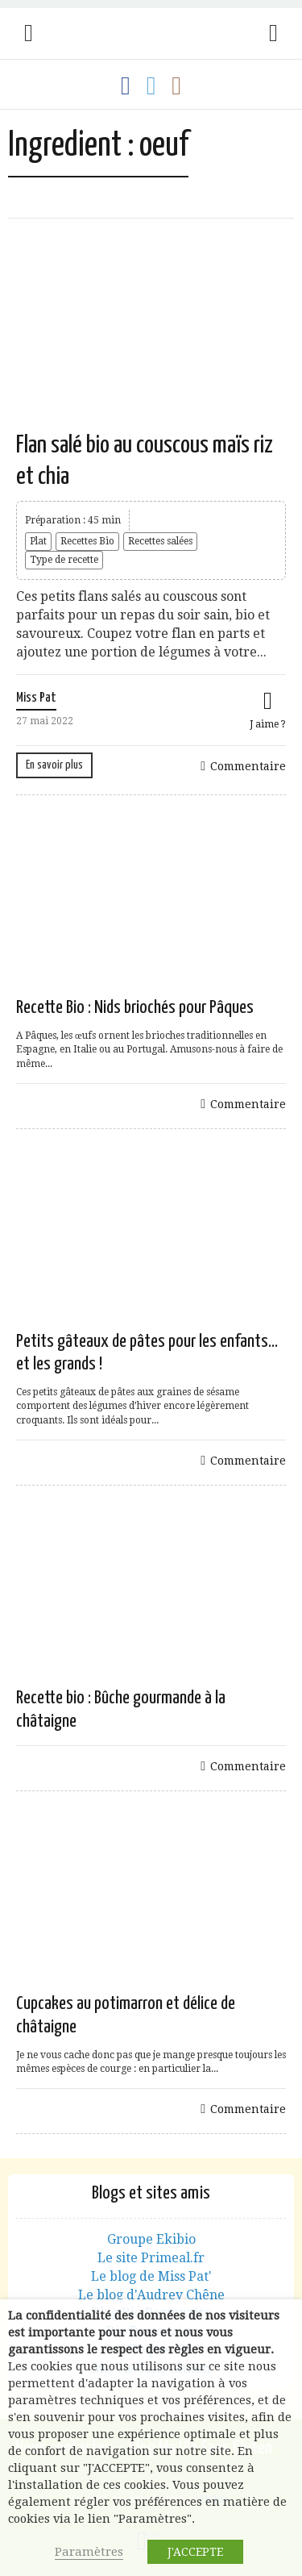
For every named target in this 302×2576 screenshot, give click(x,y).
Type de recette (64, 559)
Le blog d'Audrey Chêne (151, 2295)
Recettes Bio (87, 541)
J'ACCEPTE (195, 2551)
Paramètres (89, 2552)
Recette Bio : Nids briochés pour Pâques (135, 1007)
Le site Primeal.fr (151, 2257)
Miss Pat (36, 698)
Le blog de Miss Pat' (151, 2276)
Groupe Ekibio (151, 2239)
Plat (38, 541)
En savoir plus (54, 765)
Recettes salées (160, 541)
